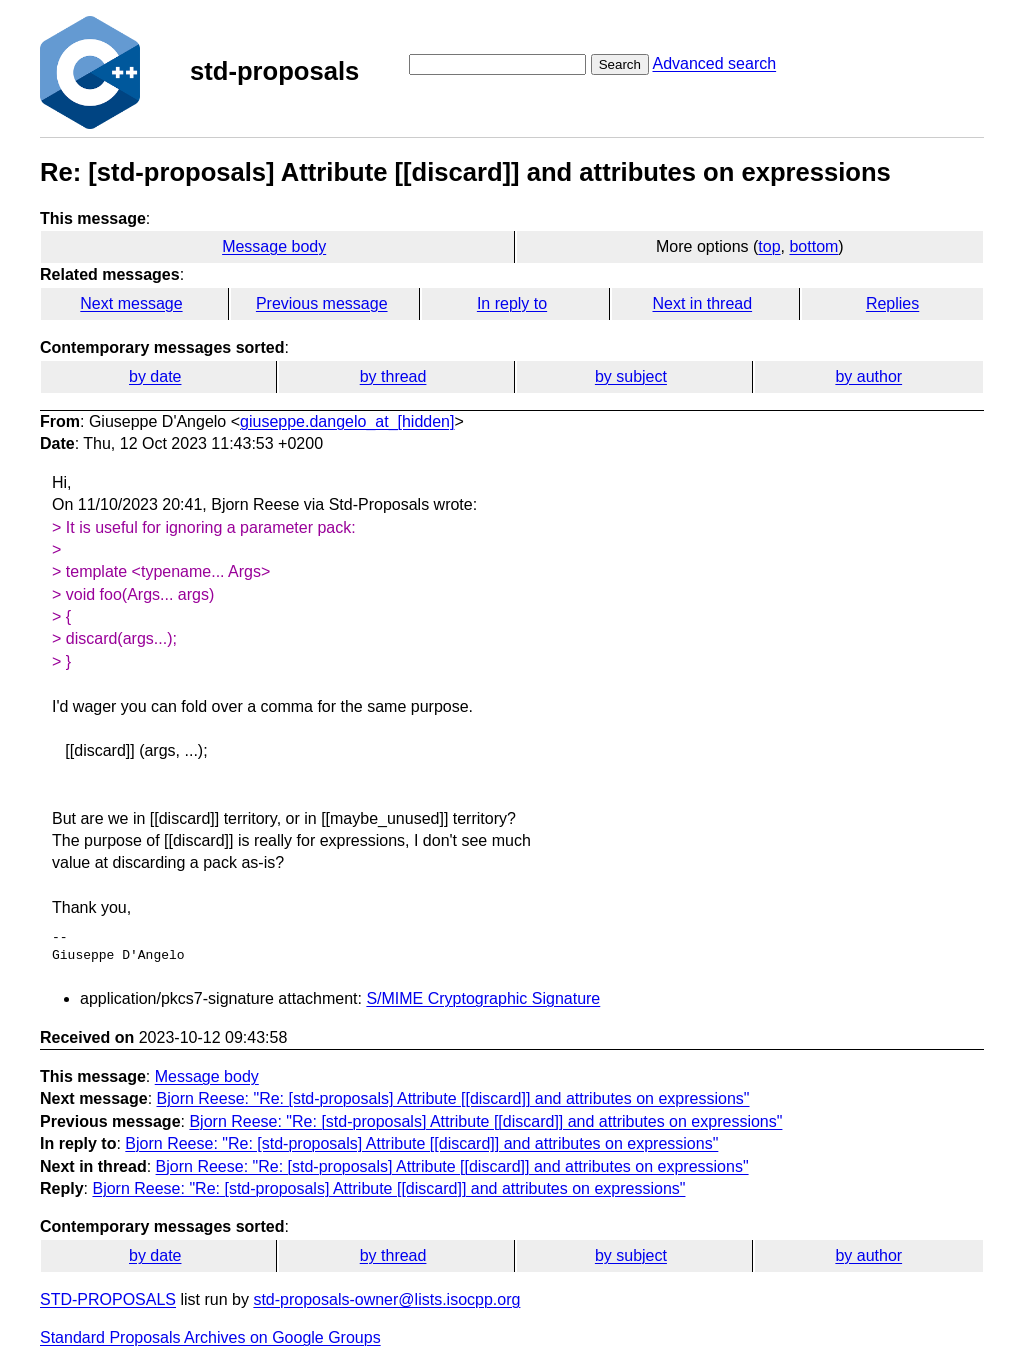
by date (155, 376)
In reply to (512, 303)
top (769, 246)
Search (620, 64)
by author (868, 376)
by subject (631, 376)
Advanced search (714, 63)
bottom (813, 246)
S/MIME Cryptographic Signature (483, 998)
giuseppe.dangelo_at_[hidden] (347, 421)
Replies (892, 303)
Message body (274, 246)
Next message (131, 303)
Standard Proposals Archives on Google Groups (210, 1337)
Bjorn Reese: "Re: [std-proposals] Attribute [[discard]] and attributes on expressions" (453, 1098)
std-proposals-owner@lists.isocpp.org (386, 1299)
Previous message (322, 303)
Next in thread (702, 303)
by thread (393, 376)
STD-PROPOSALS (108, 1299)
